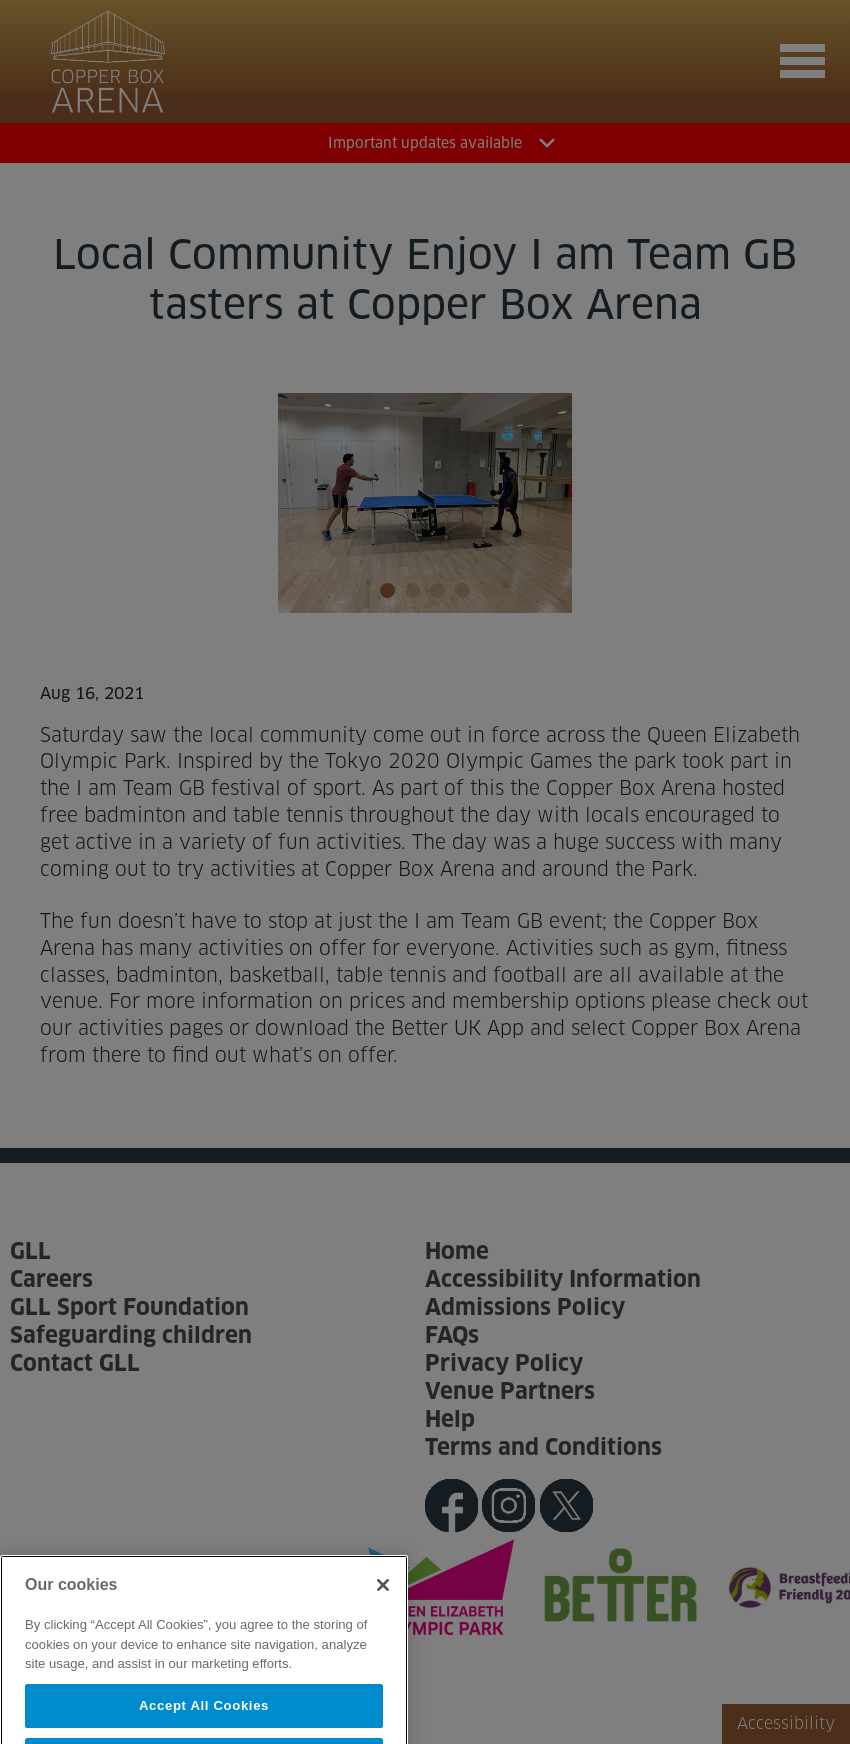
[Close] (383, 1605)
